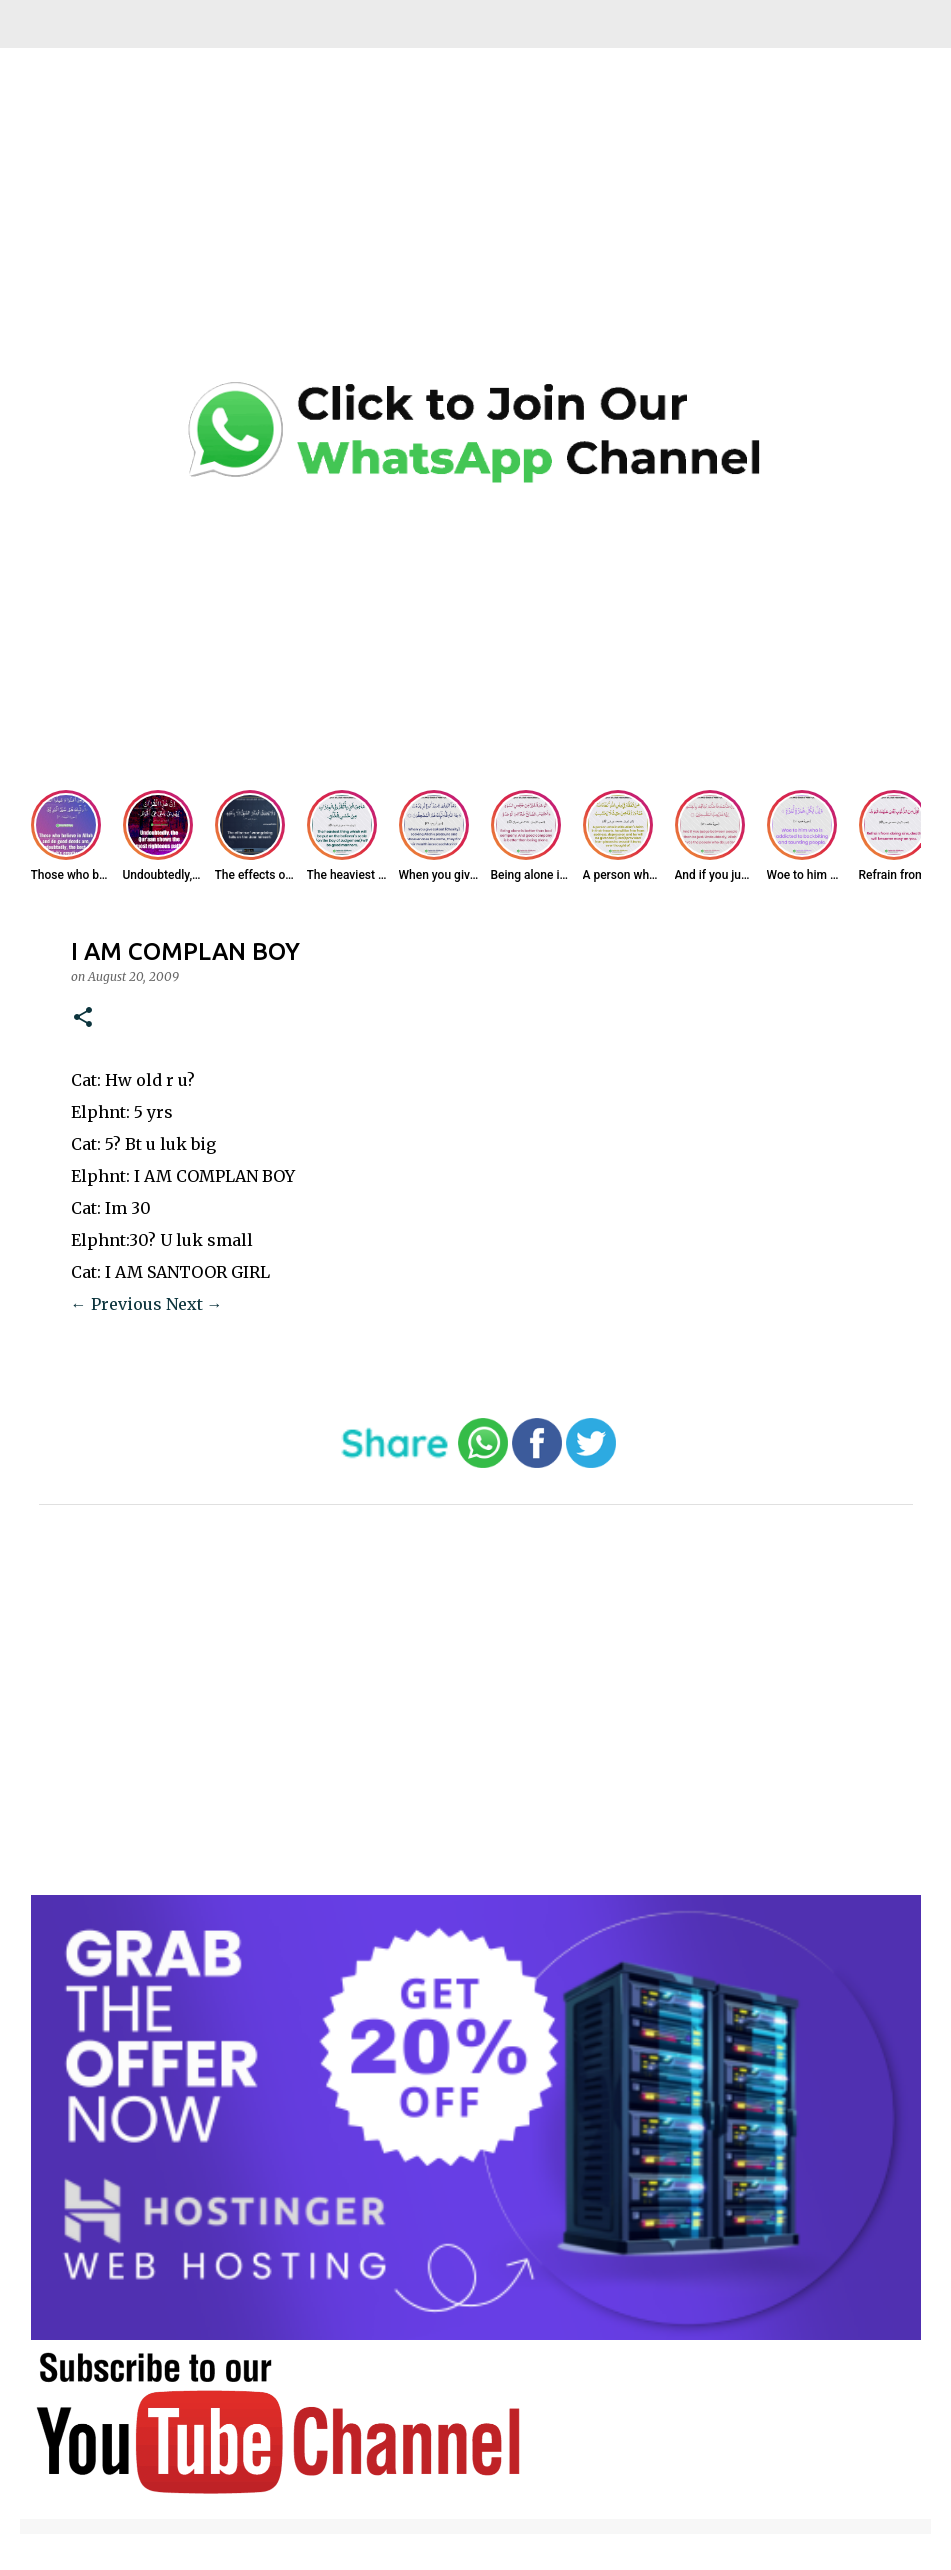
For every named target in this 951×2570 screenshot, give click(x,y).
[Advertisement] (476, 230)
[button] (83, 1018)
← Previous (116, 1304)
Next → (194, 1304)
